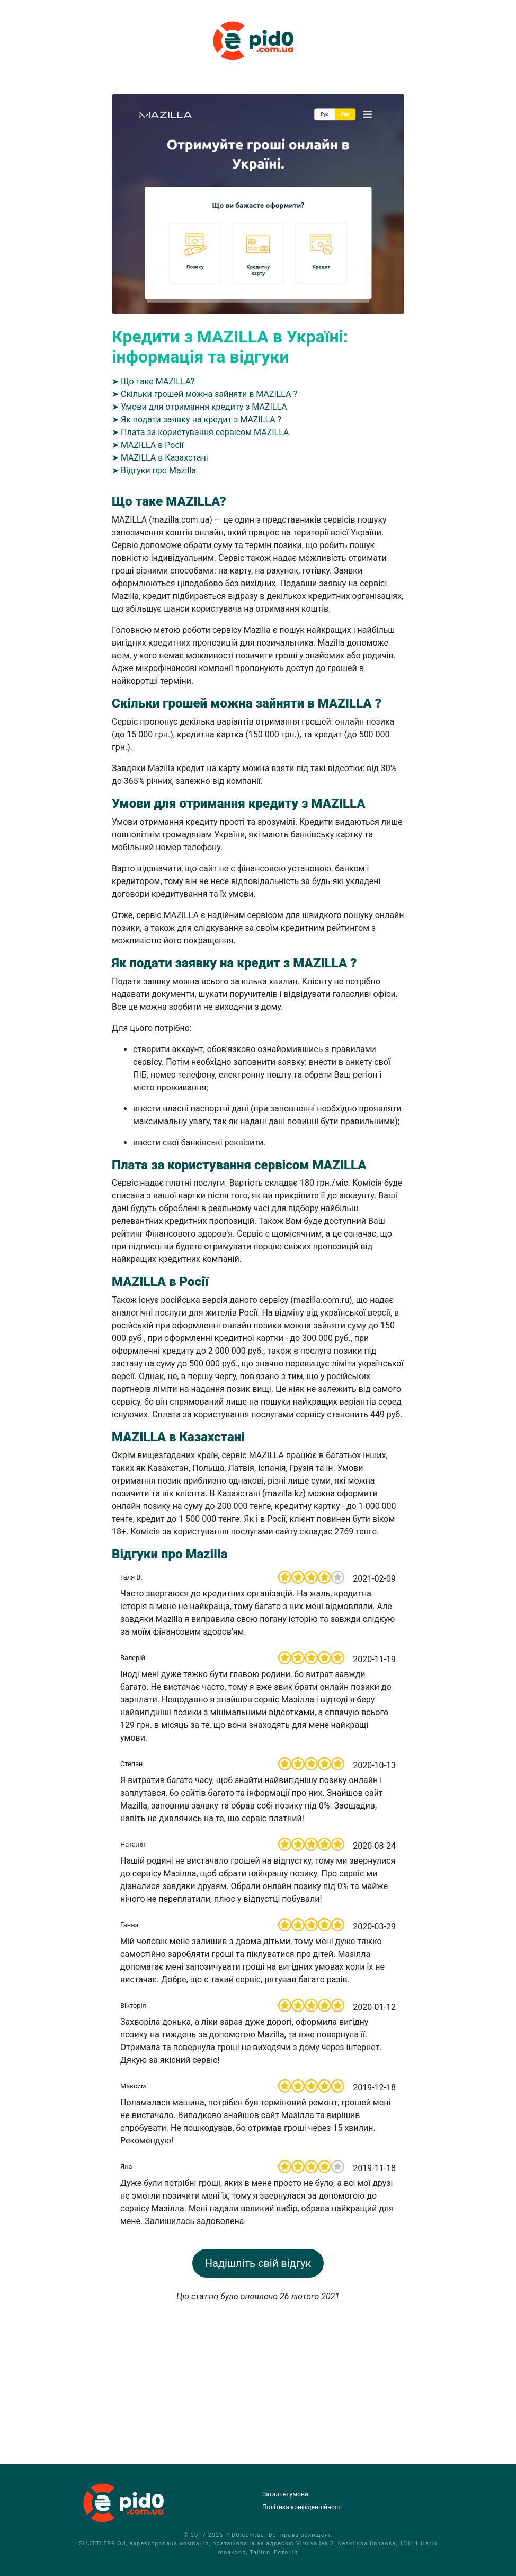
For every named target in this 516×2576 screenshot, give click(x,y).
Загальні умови (285, 2494)
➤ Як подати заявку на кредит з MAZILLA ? (196, 419)
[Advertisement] (258, 2377)
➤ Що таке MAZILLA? (153, 381)
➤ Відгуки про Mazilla (154, 470)
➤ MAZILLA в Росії (148, 445)
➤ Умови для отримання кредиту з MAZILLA (199, 407)
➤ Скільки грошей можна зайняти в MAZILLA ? (204, 394)
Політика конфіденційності (302, 2507)
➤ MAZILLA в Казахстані (160, 458)
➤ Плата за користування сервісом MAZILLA (200, 432)
